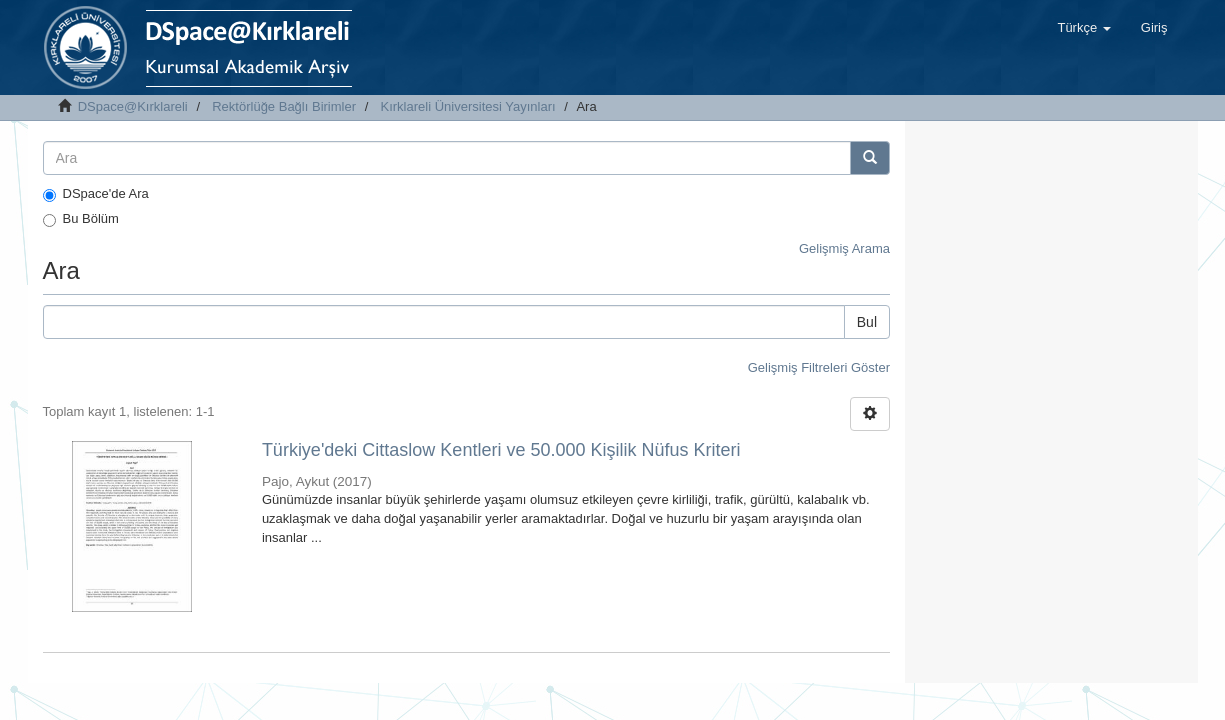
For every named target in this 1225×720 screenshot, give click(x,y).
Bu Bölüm (81, 219)
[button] (1083, 28)
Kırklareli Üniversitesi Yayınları (468, 106)
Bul (867, 322)
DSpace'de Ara (96, 194)
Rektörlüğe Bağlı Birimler (284, 106)
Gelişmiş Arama (844, 248)
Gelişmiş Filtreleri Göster (819, 367)
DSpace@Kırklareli (133, 106)
